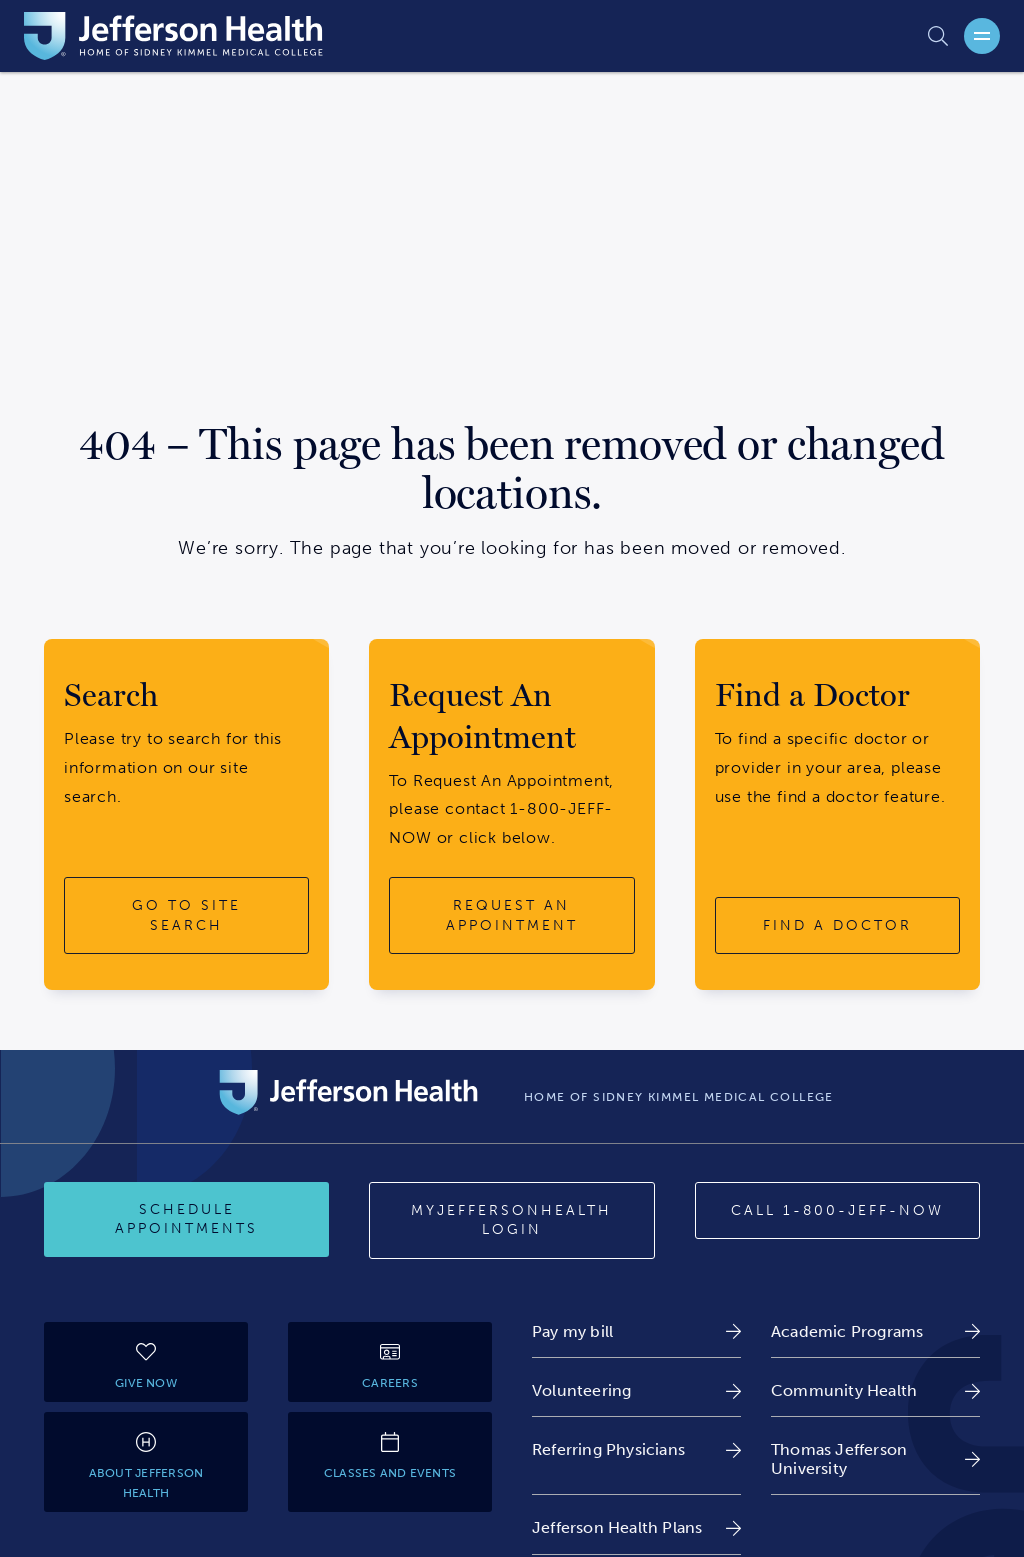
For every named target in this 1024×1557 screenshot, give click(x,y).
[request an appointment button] (511, 915)
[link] (636, 1331)
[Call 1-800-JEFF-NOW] (837, 1211)
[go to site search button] (186, 915)
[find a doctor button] (837, 926)
